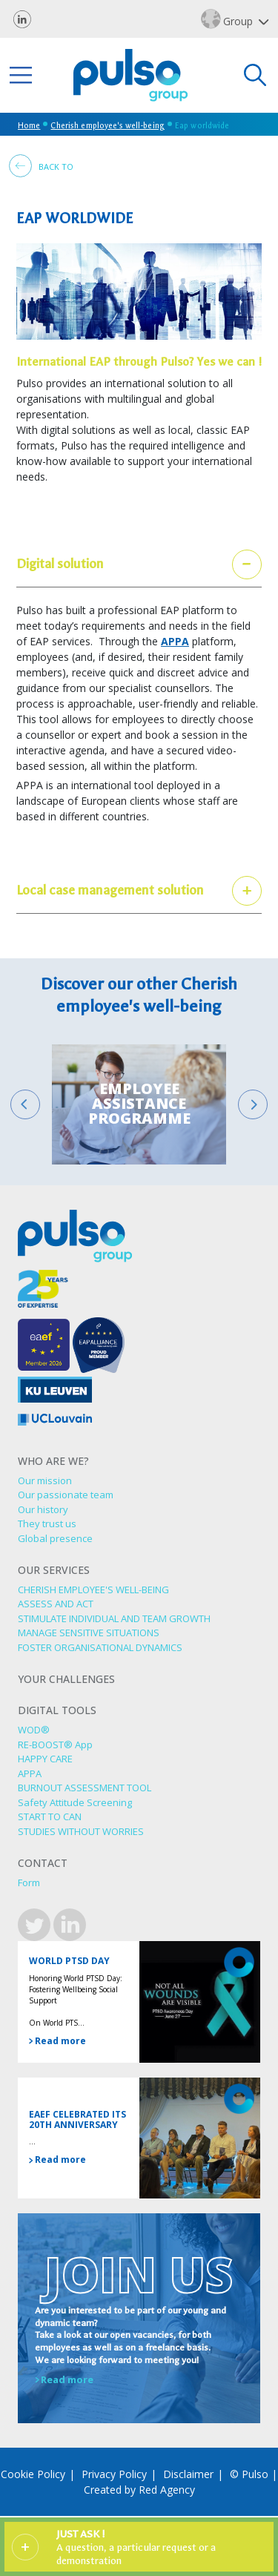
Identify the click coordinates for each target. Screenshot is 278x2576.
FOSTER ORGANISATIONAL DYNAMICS (100, 1647)
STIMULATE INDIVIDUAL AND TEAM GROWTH (114, 1618)
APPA (175, 641)
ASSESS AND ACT (55, 1603)
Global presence (55, 1538)
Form (29, 1882)
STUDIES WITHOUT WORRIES (81, 1831)
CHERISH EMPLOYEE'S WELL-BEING (93, 1589)
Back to (41, 165)
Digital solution (60, 564)
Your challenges (66, 1679)
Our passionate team (65, 1494)
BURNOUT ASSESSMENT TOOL (84, 1787)
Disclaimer (188, 2474)
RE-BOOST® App (55, 1744)
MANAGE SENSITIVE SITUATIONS (88, 1632)
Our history (43, 1509)
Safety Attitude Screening (75, 1802)
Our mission (45, 1480)
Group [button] (229, 19)
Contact (42, 1863)
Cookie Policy (33, 2474)
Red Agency (167, 2490)
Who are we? (53, 1461)
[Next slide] (252, 1104)
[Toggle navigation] (21, 75)
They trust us (47, 1523)
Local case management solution (110, 890)
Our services (54, 1570)
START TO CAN (50, 1816)
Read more (57, 2041)
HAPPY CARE (45, 1758)
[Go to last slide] (25, 1104)
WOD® (34, 1729)
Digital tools (57, 1710)
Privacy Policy (114, 2474)
